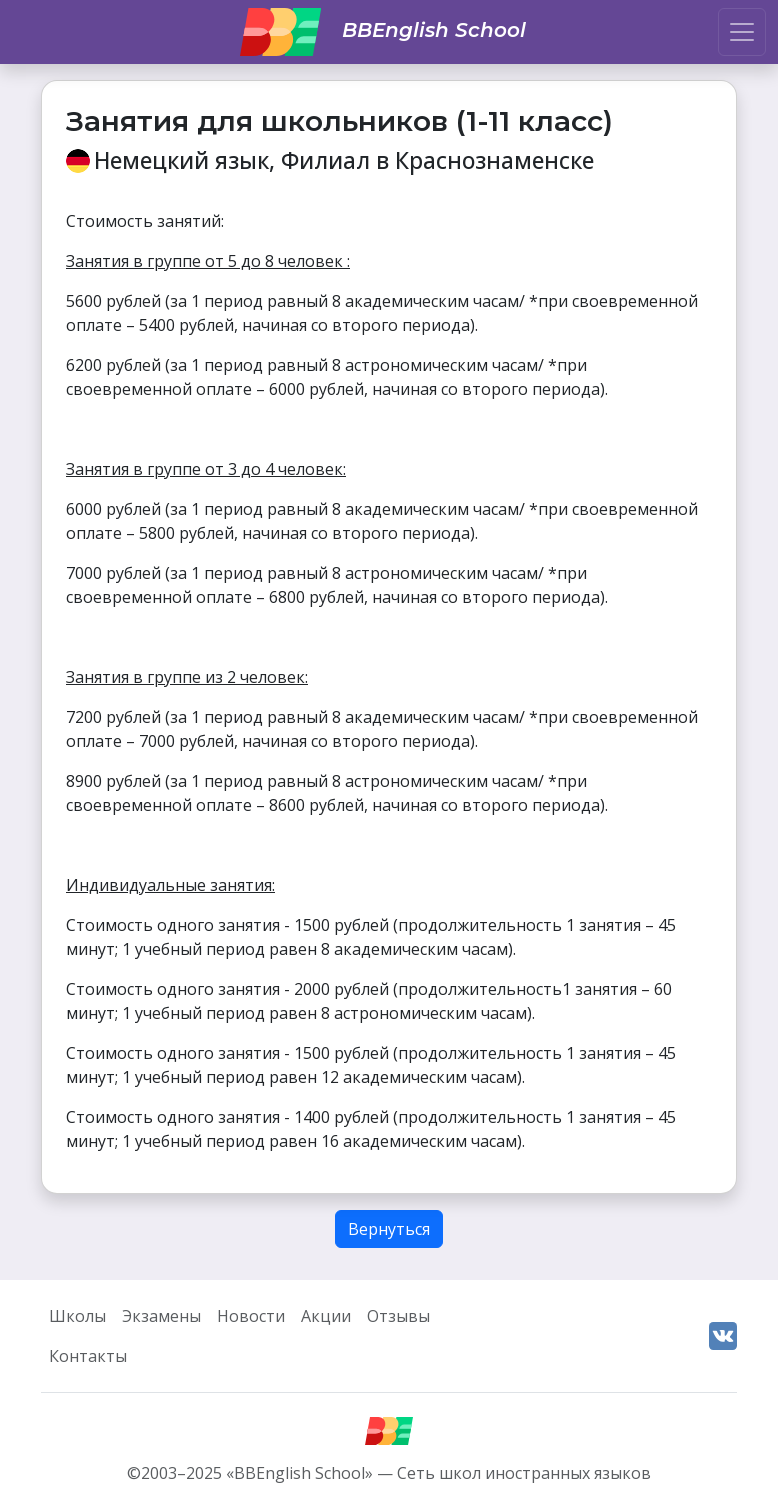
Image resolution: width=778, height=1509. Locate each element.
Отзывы (398, 1316)
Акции (326, 1316)
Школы (77, 1316)
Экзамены (161, 1316)
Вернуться (389, 1229)
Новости (251, 1316)
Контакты (88, 1356)
